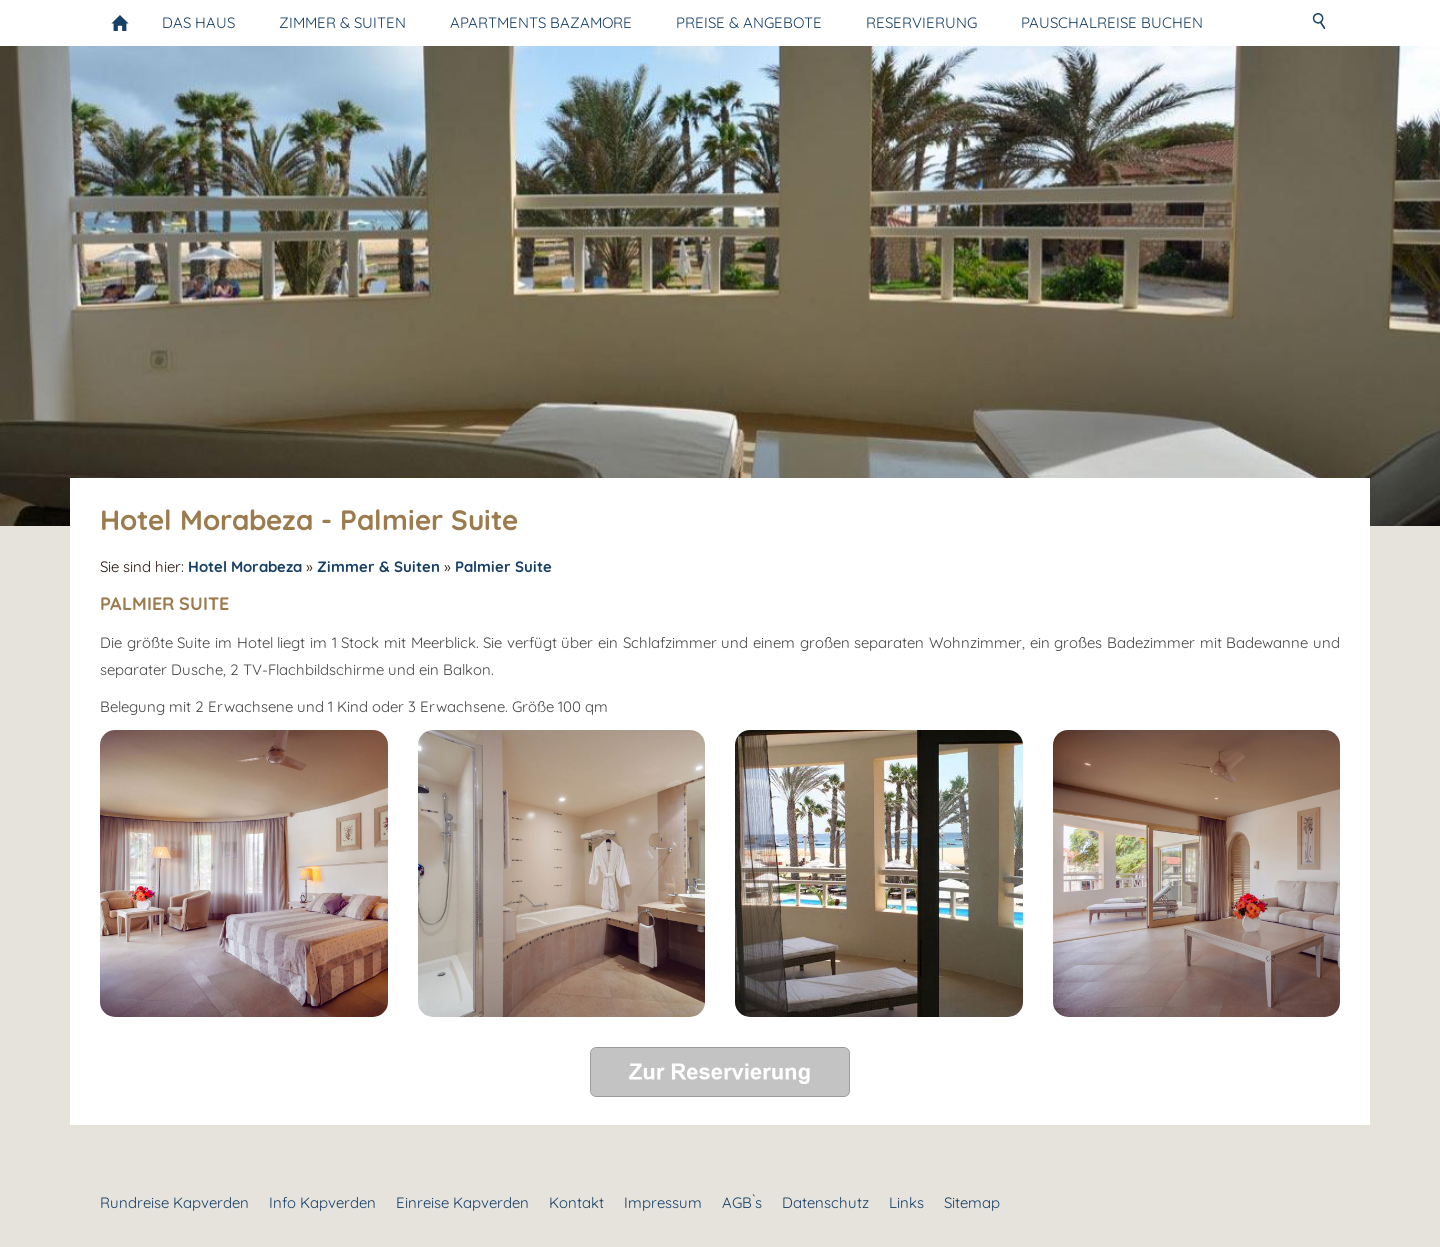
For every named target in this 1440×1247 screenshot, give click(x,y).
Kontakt (576, 1202)
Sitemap (972, 1202)
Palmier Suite (503, 566)
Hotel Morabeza (245, 566)
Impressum (663, 1202)
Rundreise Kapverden (174, 1202)
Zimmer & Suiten (378, 566)
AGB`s (742, 1202)
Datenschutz (825, 1202)
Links (906, 1202)
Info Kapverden (322, 1202)
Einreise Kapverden (462, 1202)
